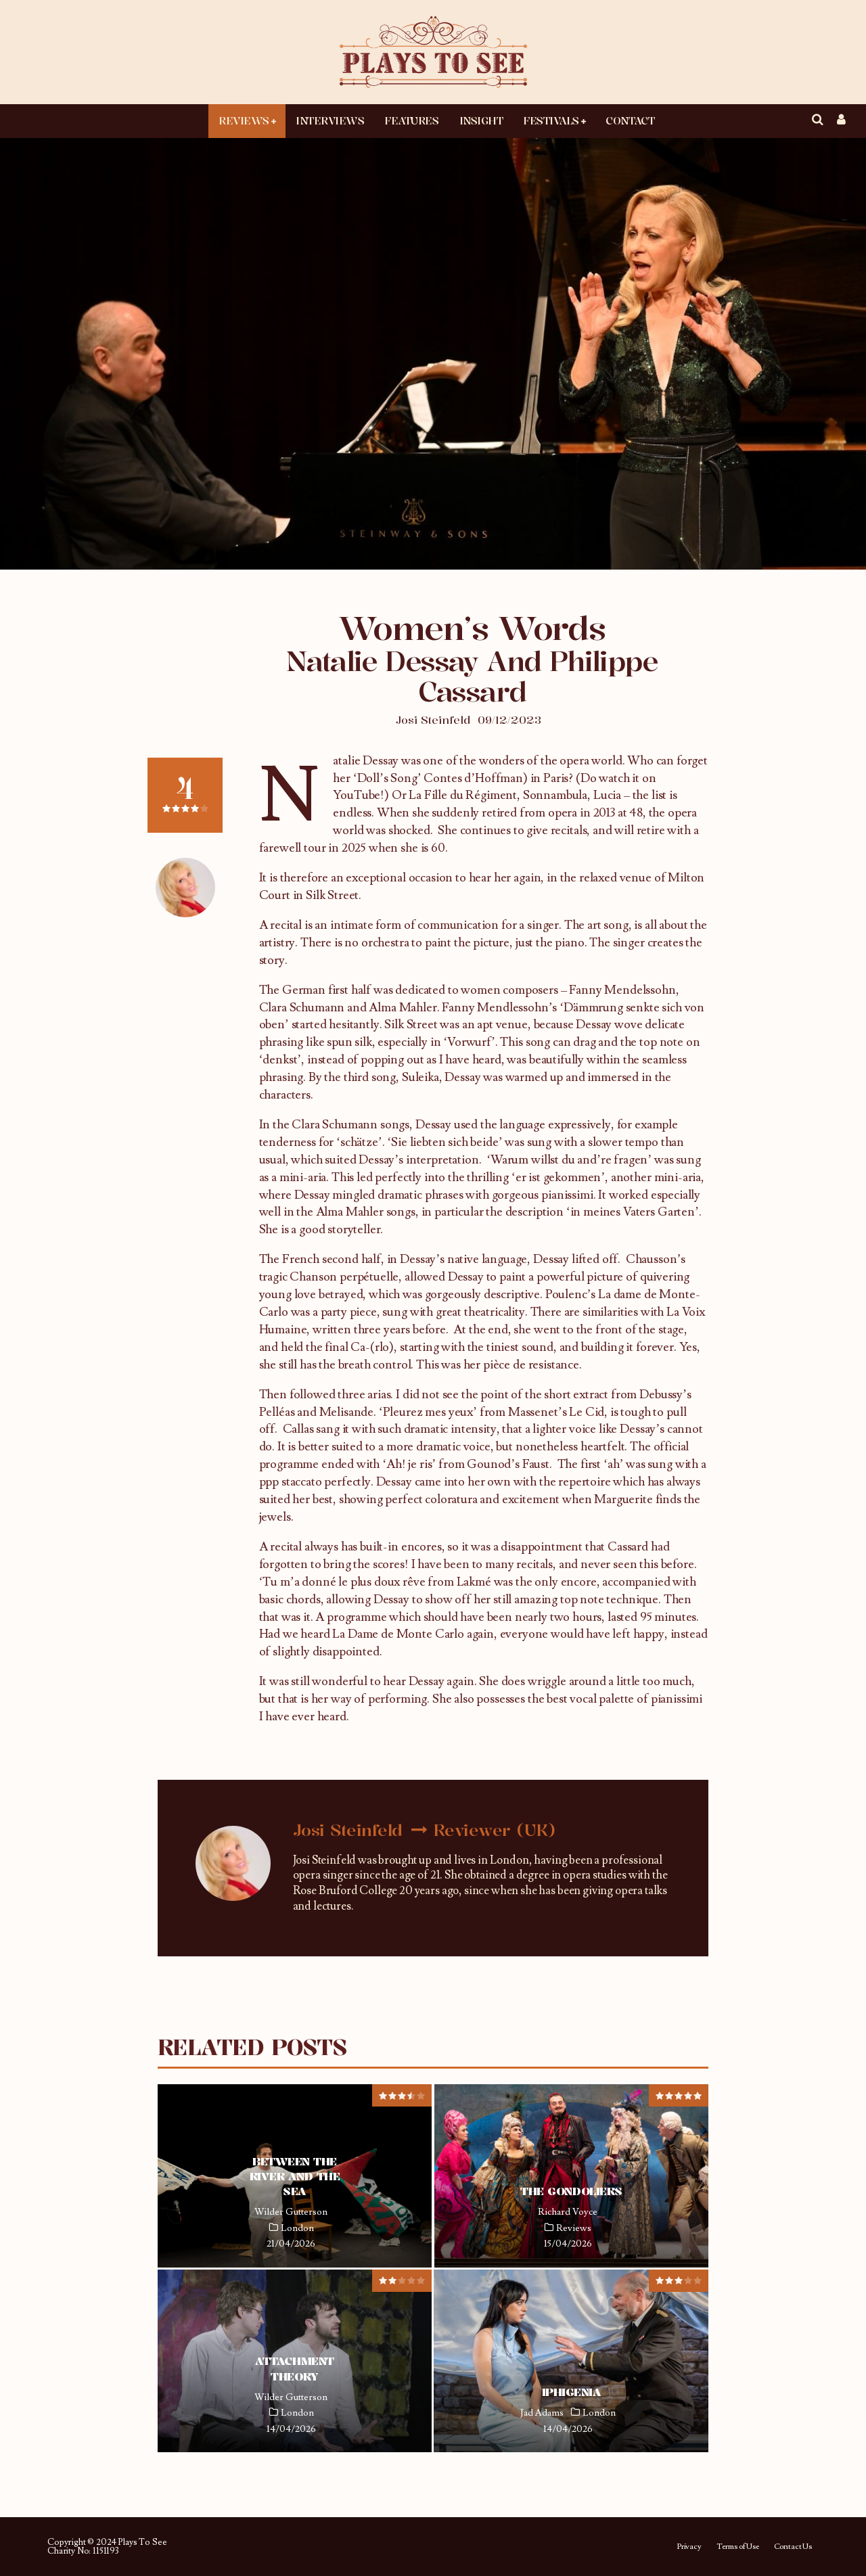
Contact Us (793, 2547)
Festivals (551, 120)
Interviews (330, 120)
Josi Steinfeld (433, 719)
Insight (481, 120)
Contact (630, 120)
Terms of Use (737, 2547)
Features (411, 120)
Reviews (244, 120)
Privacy (689, 2547)
